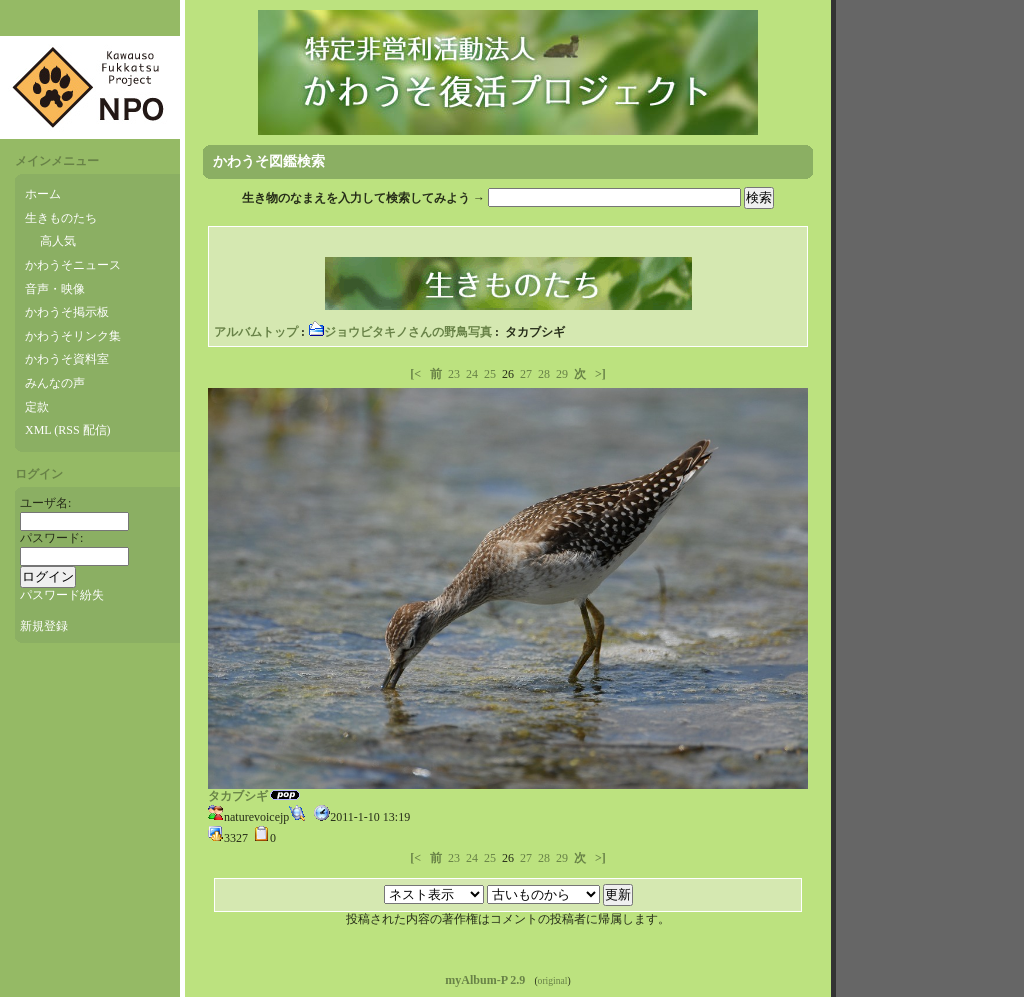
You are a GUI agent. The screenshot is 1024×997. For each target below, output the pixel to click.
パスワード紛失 (62, 595)
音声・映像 (55, 289)
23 (454, 374)
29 (562, 374)
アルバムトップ (256, 332)
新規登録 (44, 626)
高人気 (58, 241)
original (553, 980)
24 (472, 374)
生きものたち (61, 218)
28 (544, 374)
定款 (37, 407)
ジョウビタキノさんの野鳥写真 (400, 332)
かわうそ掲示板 (67, 312)
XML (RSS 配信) (68, 430)
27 (526, 374)
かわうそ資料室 (67, 359)
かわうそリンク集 (73, 336)
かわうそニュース (73, 265)
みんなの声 (55, 383)
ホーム (43, 194)
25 (490, 374)
